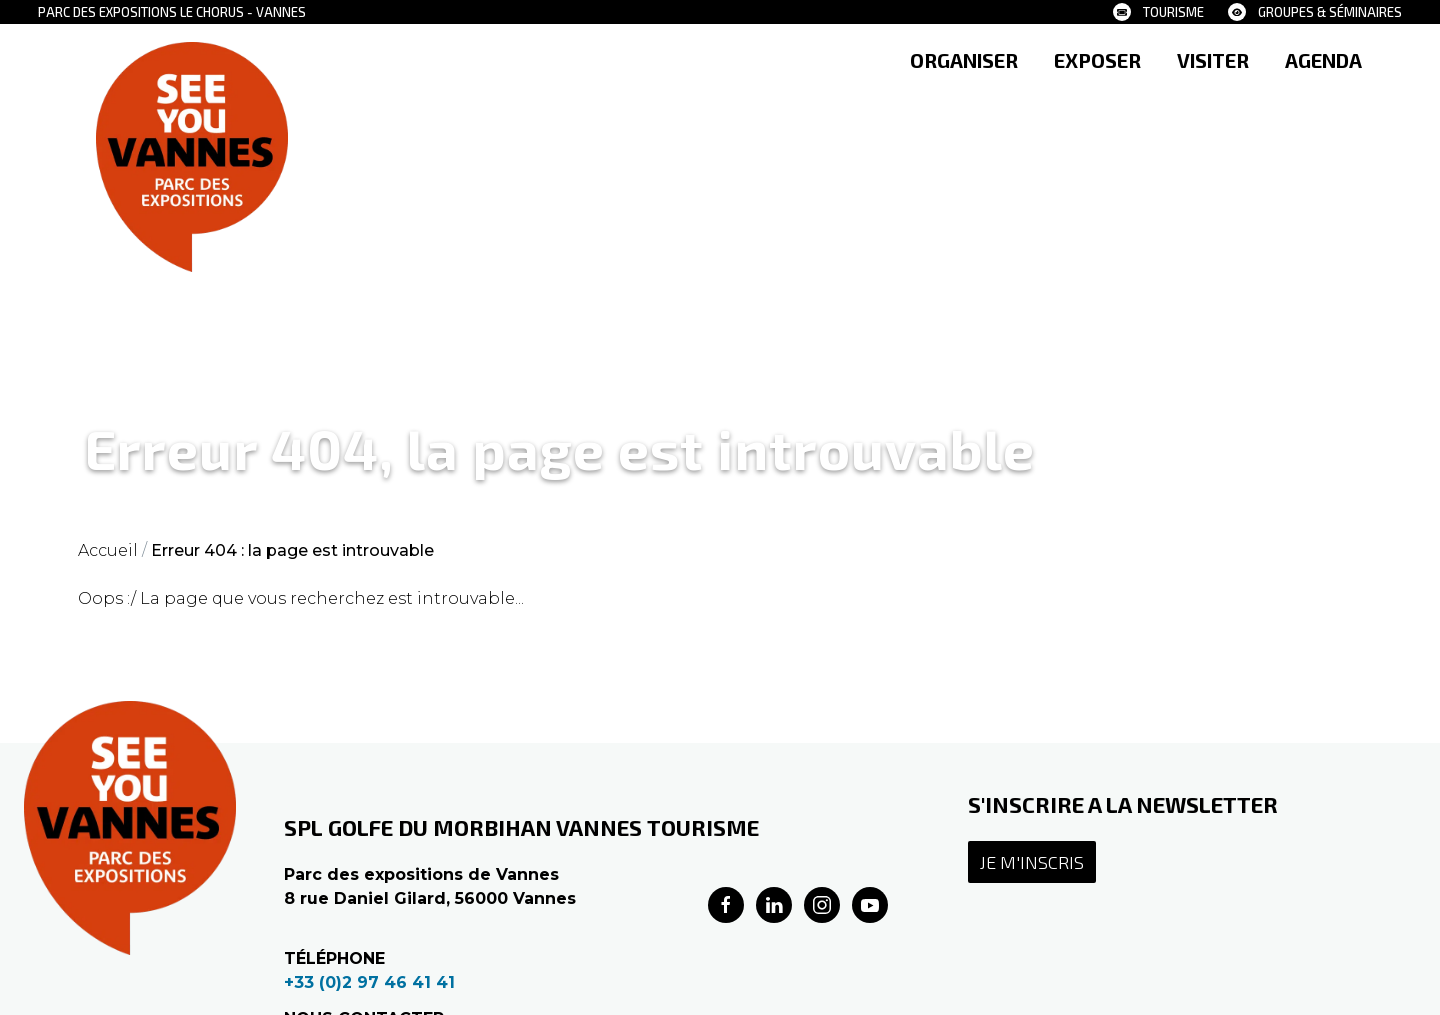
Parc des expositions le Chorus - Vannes (172, 12)
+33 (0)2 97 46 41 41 (369, 982)
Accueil (108, 550)
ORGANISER (964, 60)
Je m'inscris (1032, 862)
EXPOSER (1097, 60)
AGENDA (1323, 60)
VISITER (1213, 60)
